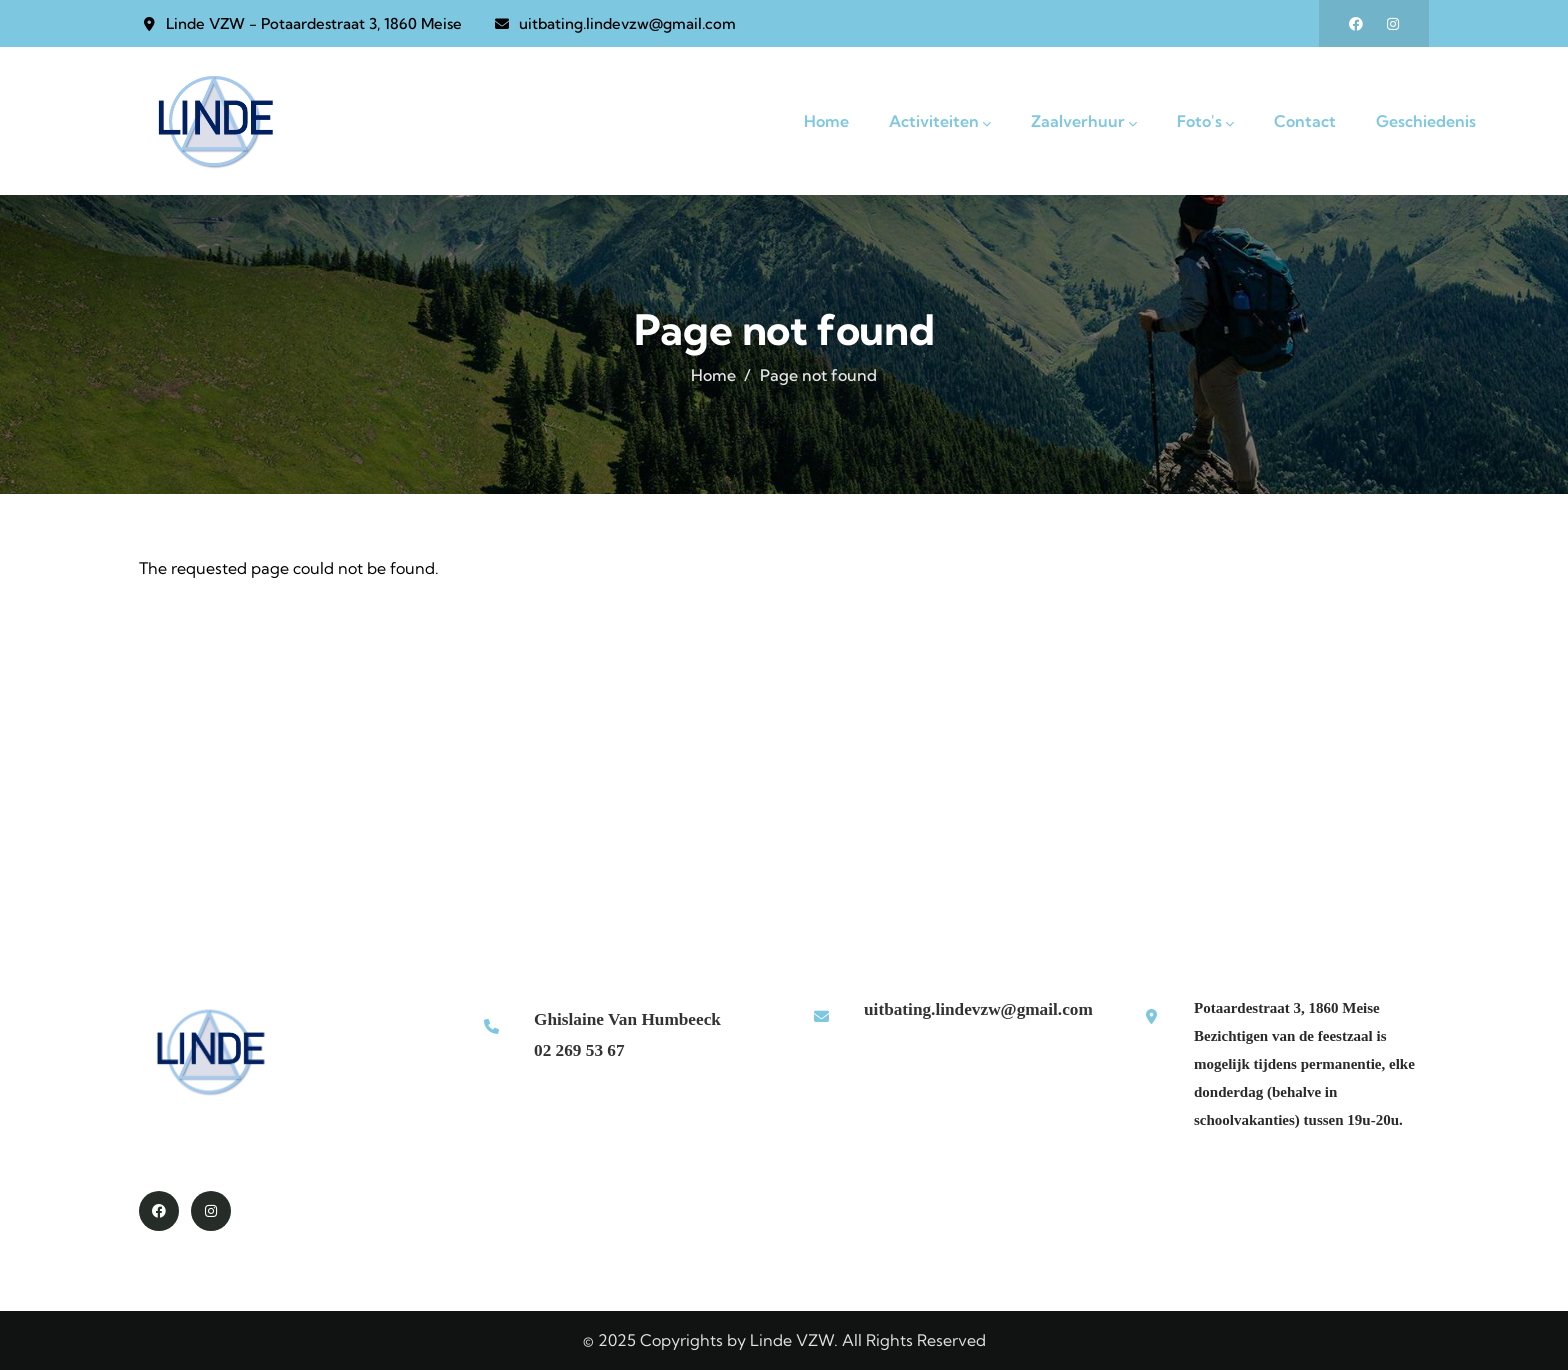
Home (713, 375)
